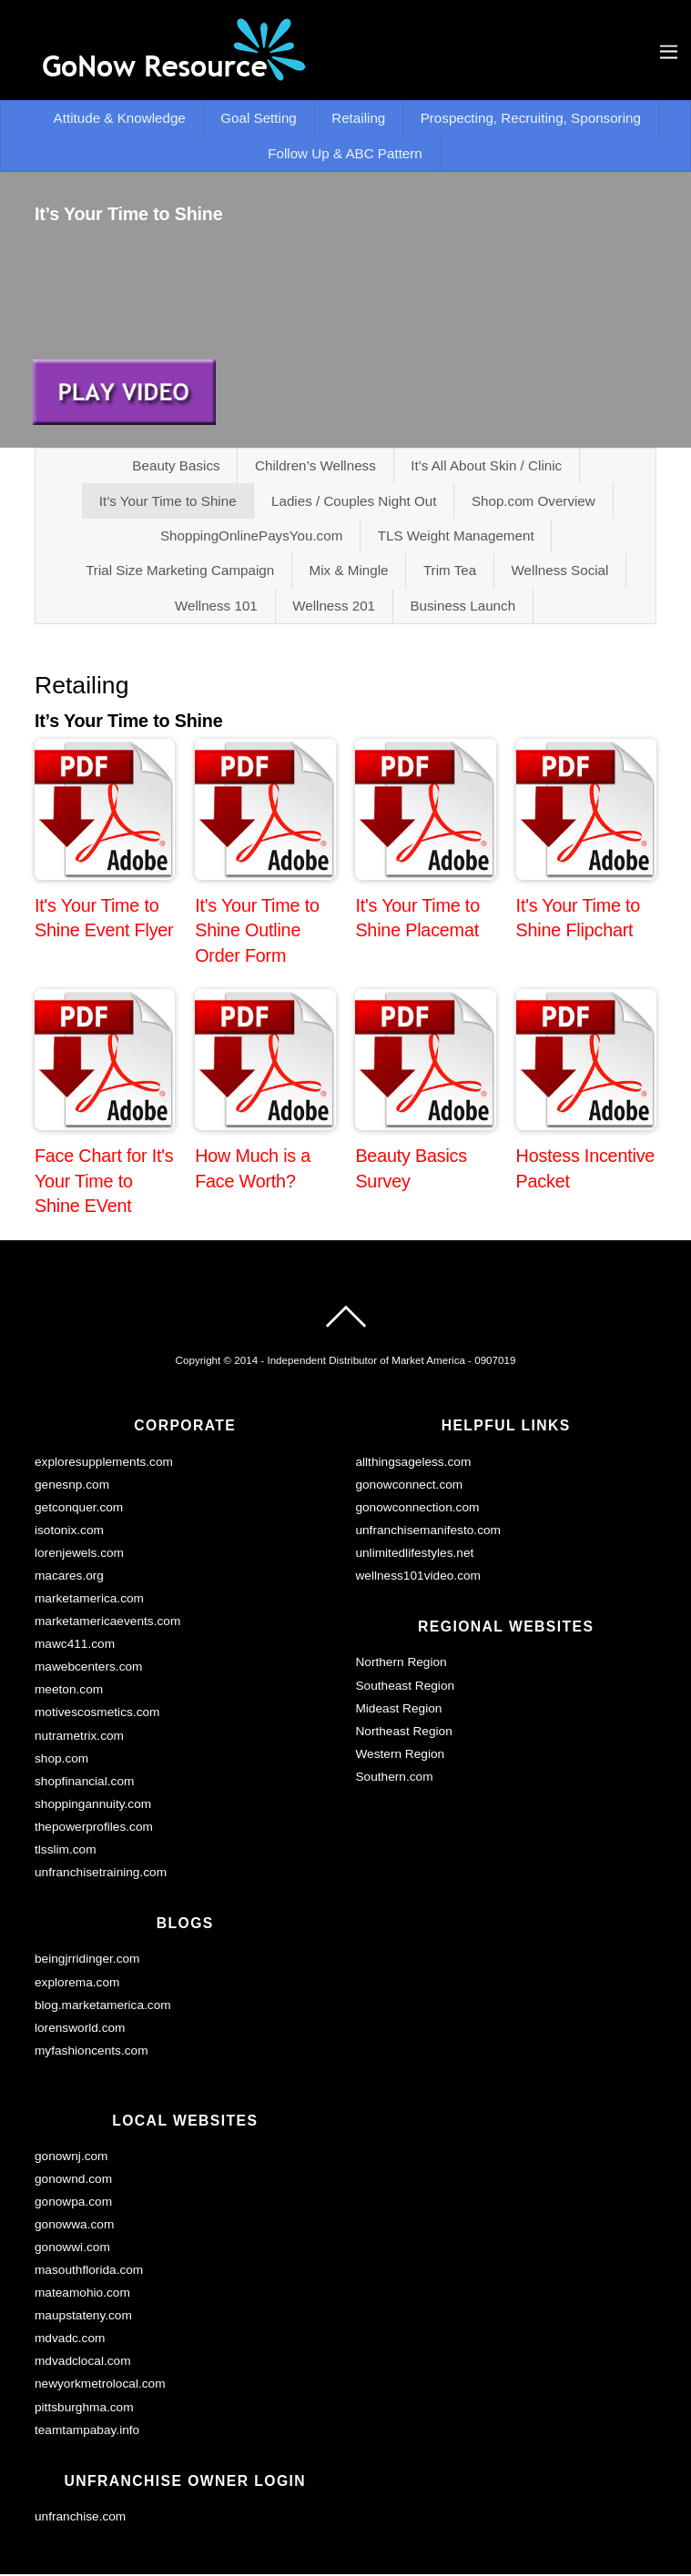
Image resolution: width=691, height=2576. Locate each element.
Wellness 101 (216, 607)
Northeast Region (403, 1733)
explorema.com (77, 1984)
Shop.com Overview (533, 502)
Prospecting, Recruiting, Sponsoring (531, 118)
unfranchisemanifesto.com (428, 1532)
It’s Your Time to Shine (167, 502)
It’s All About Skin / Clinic (486, 466)
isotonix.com (69, 1532)
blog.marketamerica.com (103, 2007)
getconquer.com (79, 1509)
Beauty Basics (175, 466)
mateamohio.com (82, 2294)
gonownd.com (73, 2180)
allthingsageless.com (413, 1463)
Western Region (399, 1756)
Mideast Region (398, 1710)
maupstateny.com (83, 2317)
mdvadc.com (70, 2341)
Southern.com (393, 1778)
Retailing (358, 118)
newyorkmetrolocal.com (100, 2386)
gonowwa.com (74, 2226)
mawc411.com (75, 1645)
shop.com (61, 1760)
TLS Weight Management (456, 536)
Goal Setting (258, 118)
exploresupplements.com (104, 1463)
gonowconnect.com (408, 1486)
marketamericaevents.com (107, 1623)
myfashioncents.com (91, 2052)
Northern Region (400, 1665)
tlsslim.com (66, 1851)
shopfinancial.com (84, 1783)
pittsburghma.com (84, 2409)
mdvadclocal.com (83, 2363)
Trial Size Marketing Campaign (180, 572)
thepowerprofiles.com (94, 1828)
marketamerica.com (89, 1600)
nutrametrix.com (79, 1737)
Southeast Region (404, 1687)
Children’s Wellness (315, 466)
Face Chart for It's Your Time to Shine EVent (104, 1182)
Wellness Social (560, 572)
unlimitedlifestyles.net (414, 1554)
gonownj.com (71, 2158)
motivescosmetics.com (97, 1715)
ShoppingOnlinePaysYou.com (251, 536)
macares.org (69, 1577)
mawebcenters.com (89, 1669)
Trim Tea (449, 572)
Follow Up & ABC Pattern (345, 153)
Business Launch (463, 607)
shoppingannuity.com (93, 1806)
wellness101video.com (418, 1577)
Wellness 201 (333, 607)
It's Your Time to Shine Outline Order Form (257, 932)
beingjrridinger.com (87, 1961)
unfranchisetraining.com (101, 1874)
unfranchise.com (80, 2518)
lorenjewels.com (79, 1554)
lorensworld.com (80, 2029)
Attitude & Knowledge (119, 118)
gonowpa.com (73, 2203)
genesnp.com (72, 1486)
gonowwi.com (72, 2249)
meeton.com (69, 1692)
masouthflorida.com (89, 2271)
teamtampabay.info (87, 2432)
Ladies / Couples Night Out (354, 502)
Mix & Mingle (348, 572)
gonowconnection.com (417, 1509)
